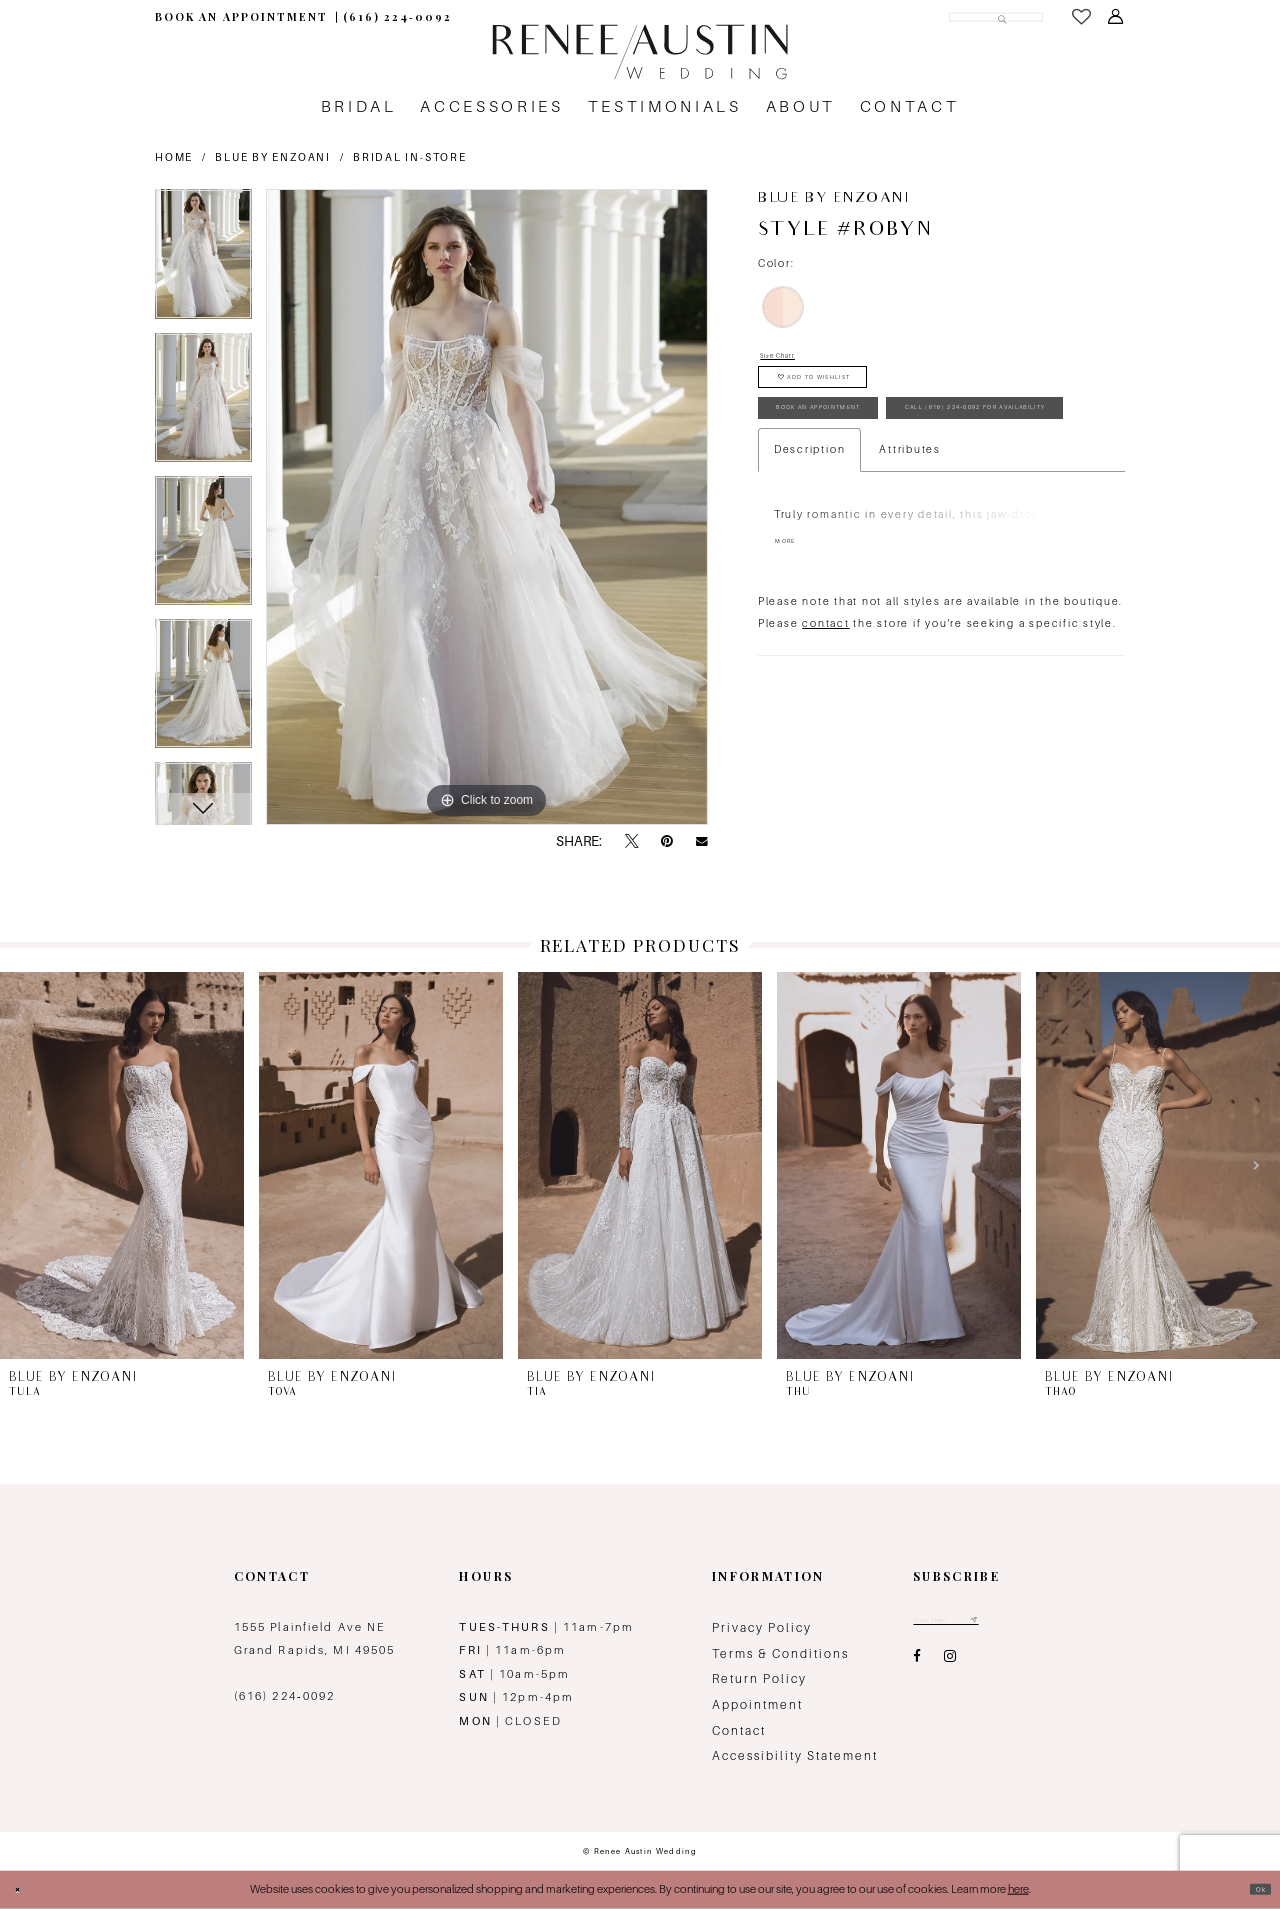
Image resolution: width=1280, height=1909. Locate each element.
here (1018, 1889)
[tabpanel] (203, 260)
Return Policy (759, 1679)
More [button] (794, 648)
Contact (739, 1731)
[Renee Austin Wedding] (639, 52)
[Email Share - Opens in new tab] (702, 841)
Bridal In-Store (409, 157)
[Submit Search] (994, 16)
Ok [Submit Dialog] (1253, 1889)
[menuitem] (241, 17)
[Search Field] (938, 16)
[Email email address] (971, 1624)
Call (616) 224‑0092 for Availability (922, 504)
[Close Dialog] (24, 1889)
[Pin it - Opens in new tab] (667, 842)
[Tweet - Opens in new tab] (632, 842)
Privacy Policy (762, 1628)
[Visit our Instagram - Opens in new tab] (950, 1665)
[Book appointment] (241, 17)
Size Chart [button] (792, 359)
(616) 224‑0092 (285, 1696)
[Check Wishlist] (1082, 17)
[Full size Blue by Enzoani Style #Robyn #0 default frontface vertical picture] (487, 507)
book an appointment (867, 452)
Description (809, 554)
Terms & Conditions (780, 1654)
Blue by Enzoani (272, 157)
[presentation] (122, 1166)
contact (825, 729)
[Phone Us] (398, 17)
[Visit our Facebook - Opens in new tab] (917, 1665)
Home (174, 157)
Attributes (910, 554)
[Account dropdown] (1116, 17)
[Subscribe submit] (1022, 1624)
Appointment (757, 1705)
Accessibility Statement (795, 1756)
